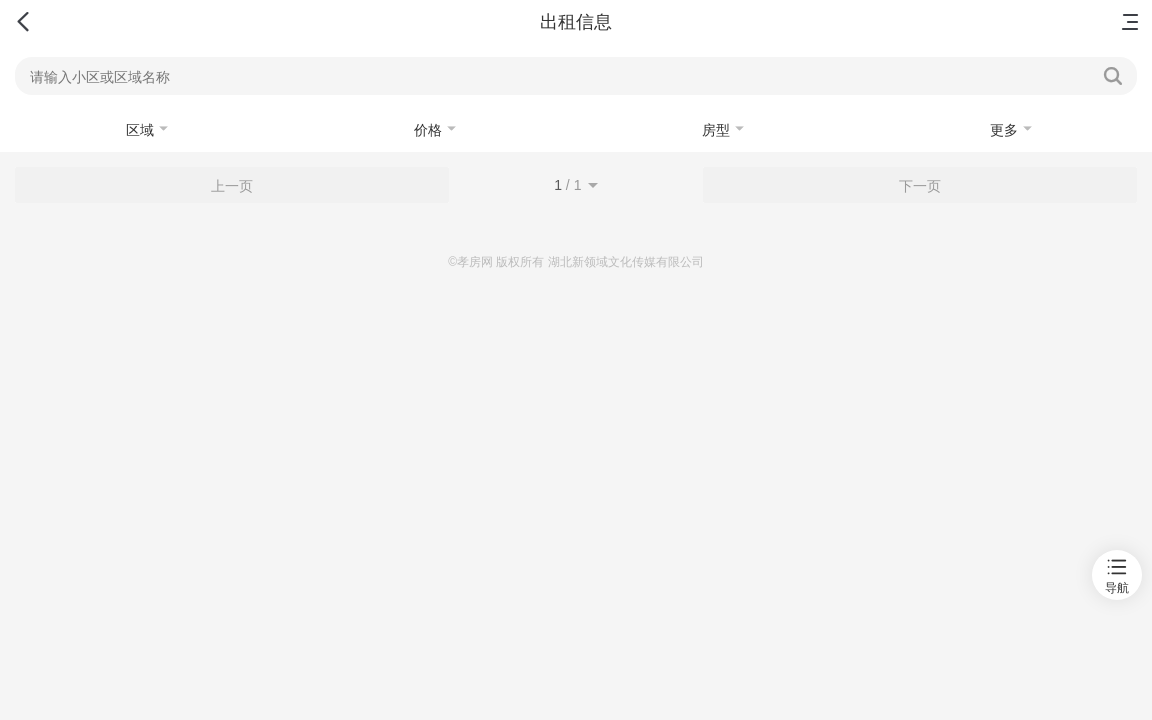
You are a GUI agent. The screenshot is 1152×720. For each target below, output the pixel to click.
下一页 (920, 186)
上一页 (232, 186)
